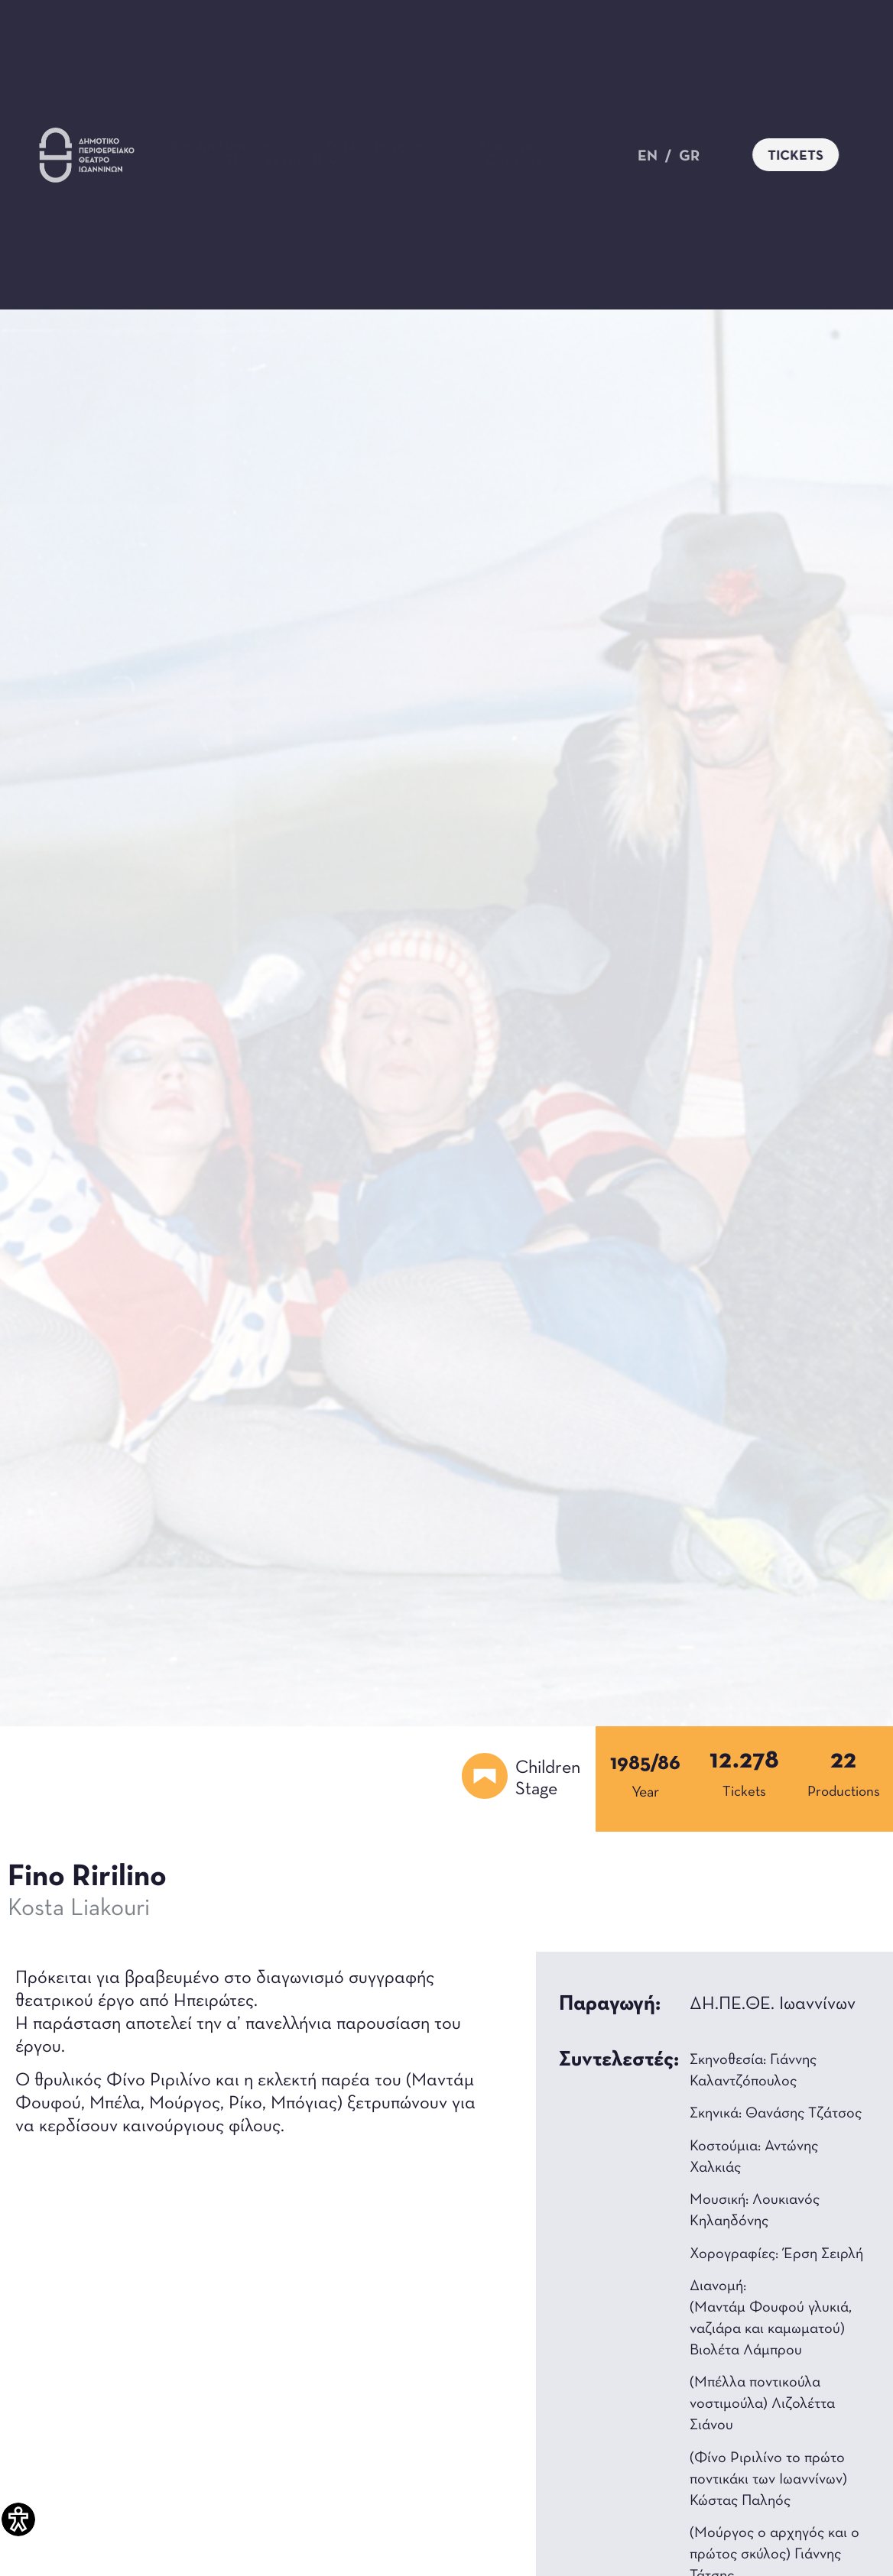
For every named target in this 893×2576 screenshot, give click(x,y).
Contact (513, 162)
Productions (219, 146)
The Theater (528, 146)
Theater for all (282, 162)
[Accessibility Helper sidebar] (18, 2519)
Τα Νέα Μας (373, 146)
